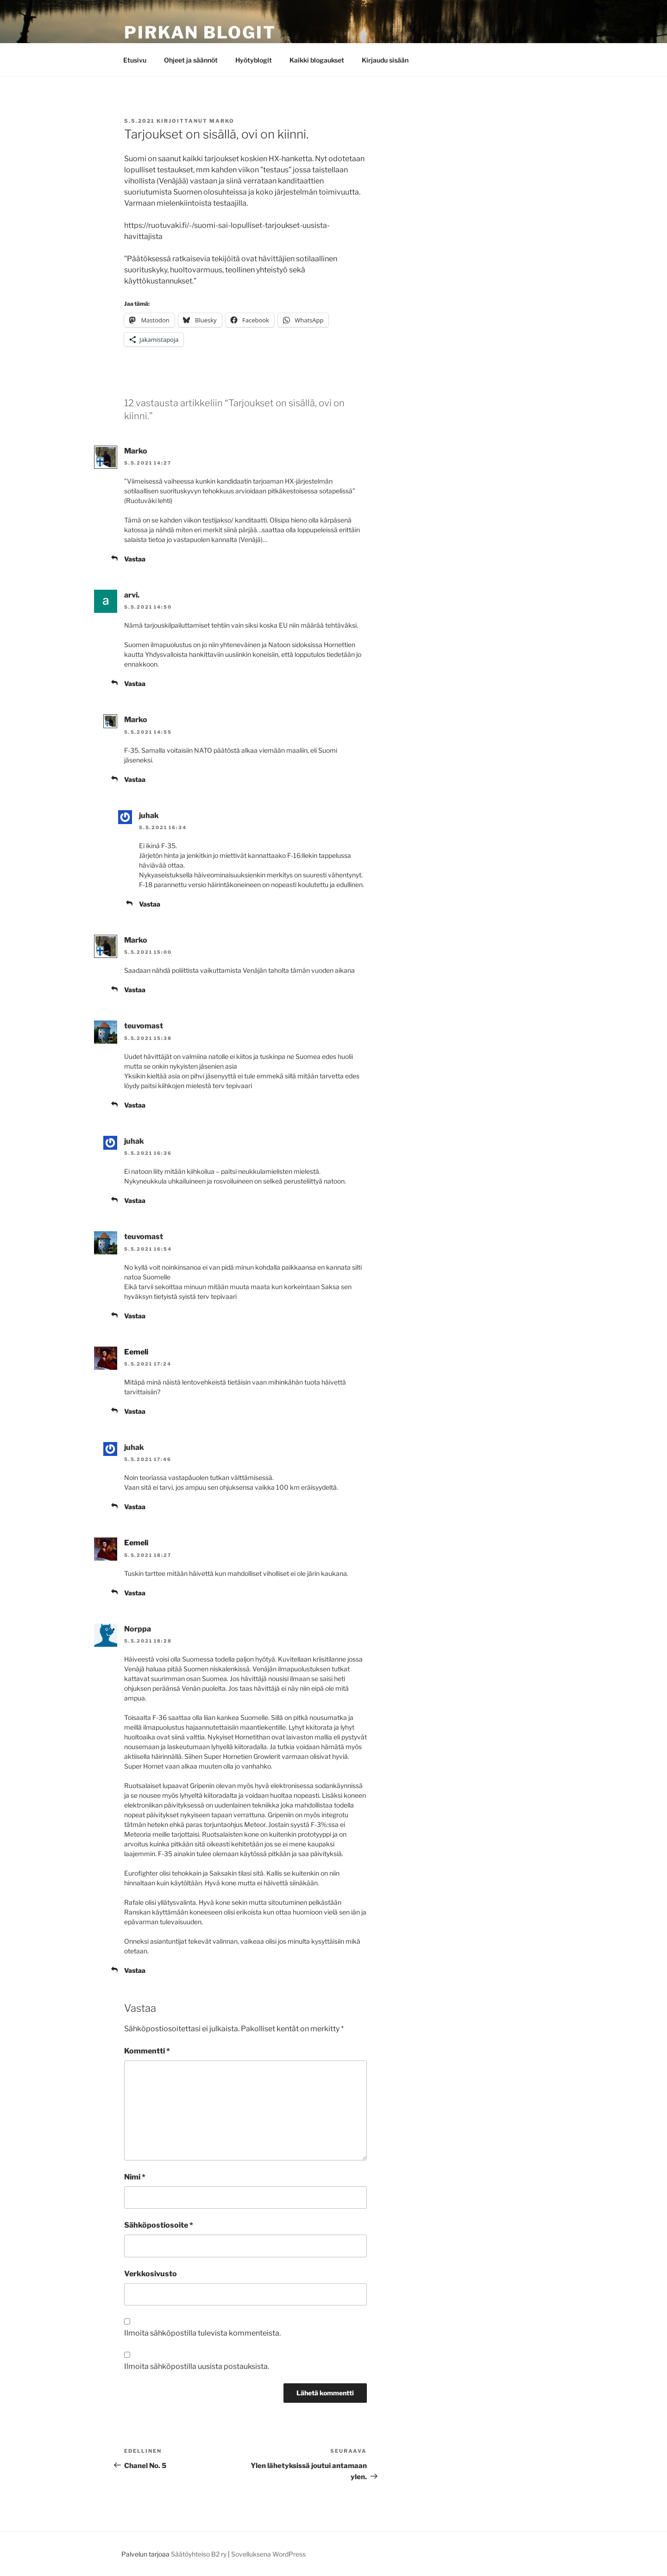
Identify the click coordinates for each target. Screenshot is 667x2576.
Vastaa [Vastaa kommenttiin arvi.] (134, 683)
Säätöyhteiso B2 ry (199, 2554)
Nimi (134, 2177)
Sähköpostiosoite (158, 2225)
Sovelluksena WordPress (268, 2554)
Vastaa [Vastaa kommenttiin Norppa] (134, 1970)
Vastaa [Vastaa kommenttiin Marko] (134, 559)
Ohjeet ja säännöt (191, 60)
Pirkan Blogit (200, 32)
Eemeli (136, 1352)
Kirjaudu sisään (385, 60)
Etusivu (134, 60)
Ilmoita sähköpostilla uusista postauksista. (196, 2366)
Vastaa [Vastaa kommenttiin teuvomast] (134, 1105)
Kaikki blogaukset (316, 60)
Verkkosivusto (150, 2273)
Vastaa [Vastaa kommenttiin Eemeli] (134, 1411)
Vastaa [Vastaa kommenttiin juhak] (149, 904)
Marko (221, 121)
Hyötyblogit (253, 60)
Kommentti (147, 2051)
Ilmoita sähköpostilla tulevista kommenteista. (202, 2333)
